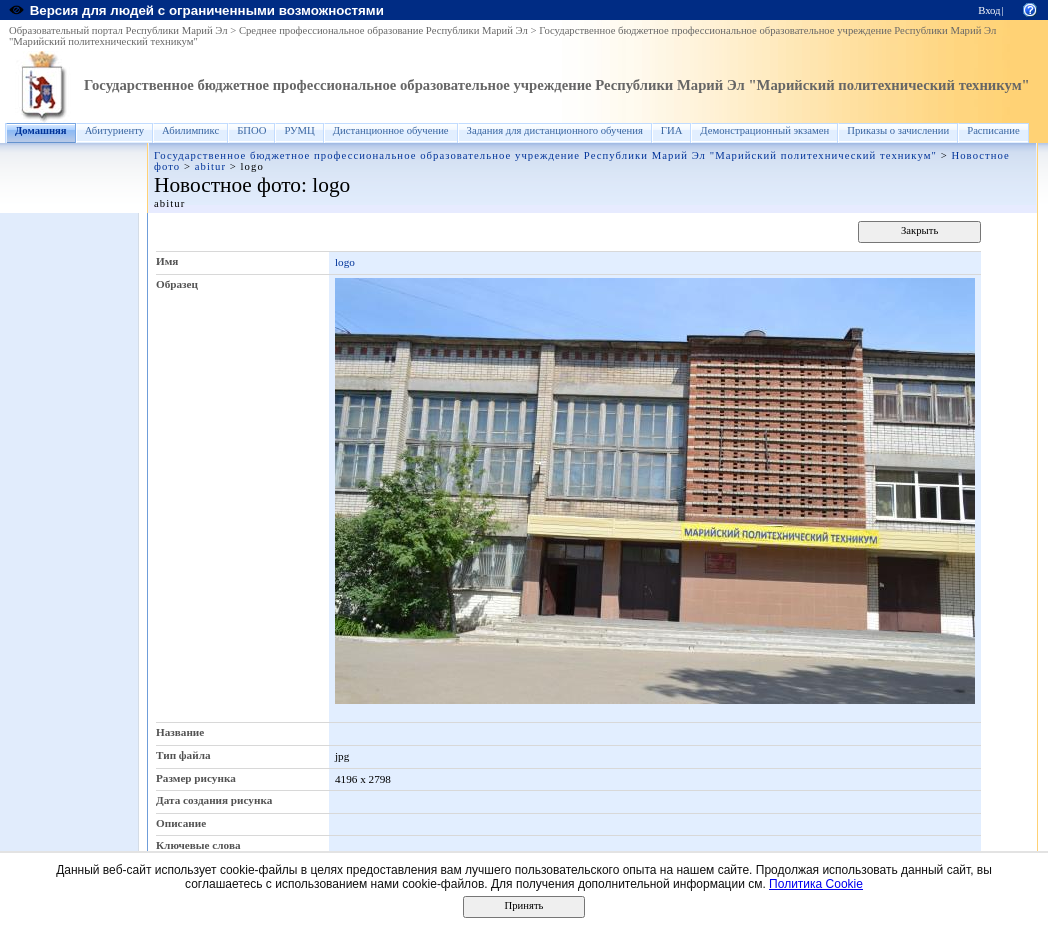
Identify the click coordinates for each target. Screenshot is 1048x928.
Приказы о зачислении (898, 130)
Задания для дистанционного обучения (555, 130)
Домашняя (41, 130)
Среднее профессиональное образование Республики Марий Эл (383, 30)
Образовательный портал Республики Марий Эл (118, 30)
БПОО (251, 130)
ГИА (672, 130)
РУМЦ (299, 130)
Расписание (993, 130)
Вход (989, 10)
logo (345, 262)
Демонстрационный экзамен (764, 130)
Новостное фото (227, 185)
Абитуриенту (114, 130)
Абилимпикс (190, 130)
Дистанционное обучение (391, 130)
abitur (210, 166)
